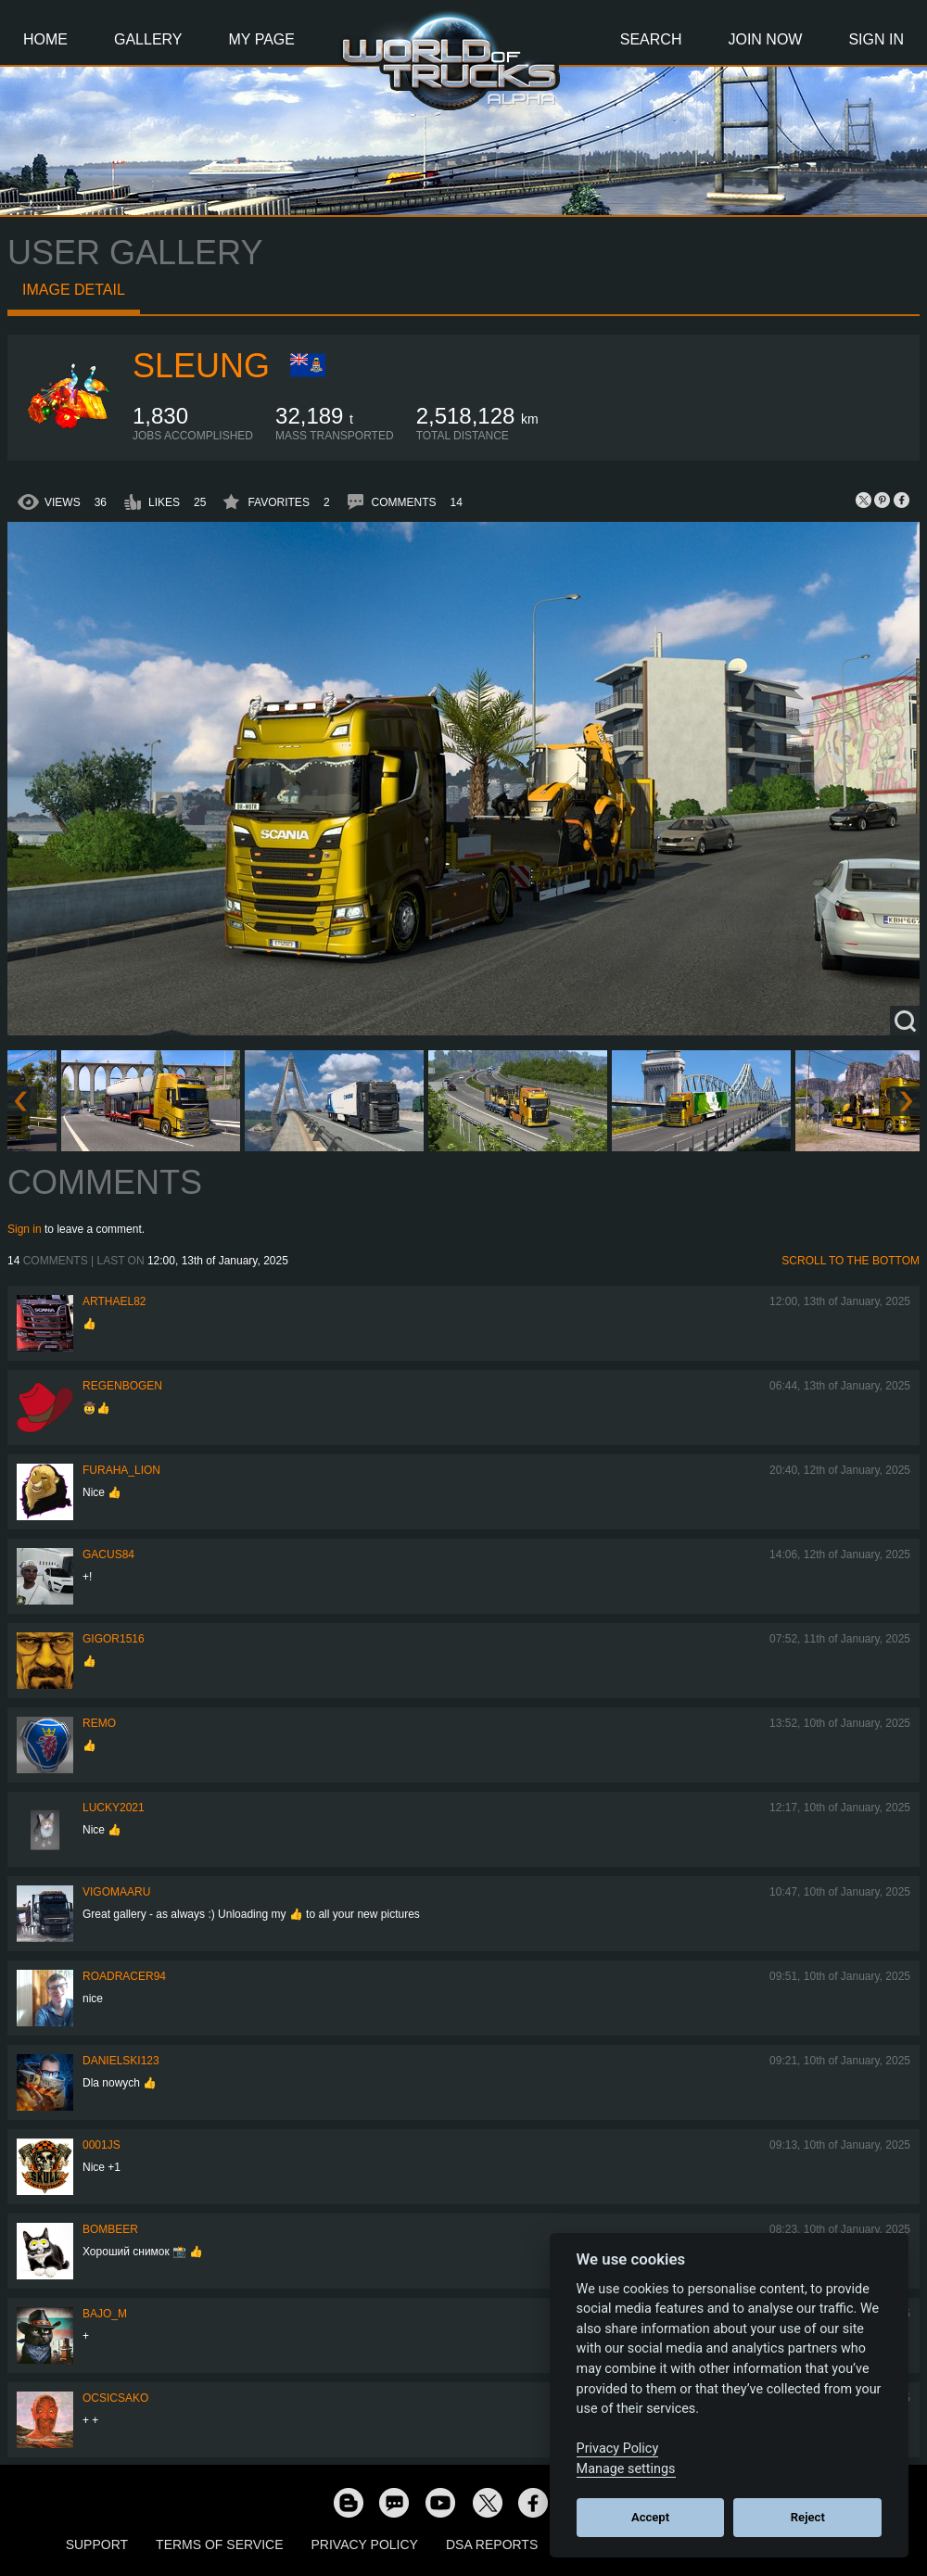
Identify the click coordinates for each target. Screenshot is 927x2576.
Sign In (876, 39)
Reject (808, 2517)
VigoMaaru (116, 1891)
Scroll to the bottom (850, 1260)
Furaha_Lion (121, 1470)
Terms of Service (219, 2544)
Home (45, 39)
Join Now (765, 39)
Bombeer (110, 2229)
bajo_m (105, 2313)
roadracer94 (124, 1976)
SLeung (201, 366)
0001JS (102, 2144)
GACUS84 (108, 1554)
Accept (650, 2517)
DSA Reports (492, 2544)
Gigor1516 (114, 1638)
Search (651, 39)
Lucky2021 (114, 1807)
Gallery (148, 39)
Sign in (24, 1229)
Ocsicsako (115, 2398)
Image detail (73, 290)
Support (97, 2544)
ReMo (99, 1723)
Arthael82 (114, 1301)
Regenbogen (122, 1385)
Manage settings (626, 2469)
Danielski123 (121, 2060)
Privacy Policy (364, 2544)
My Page (262, 39)
